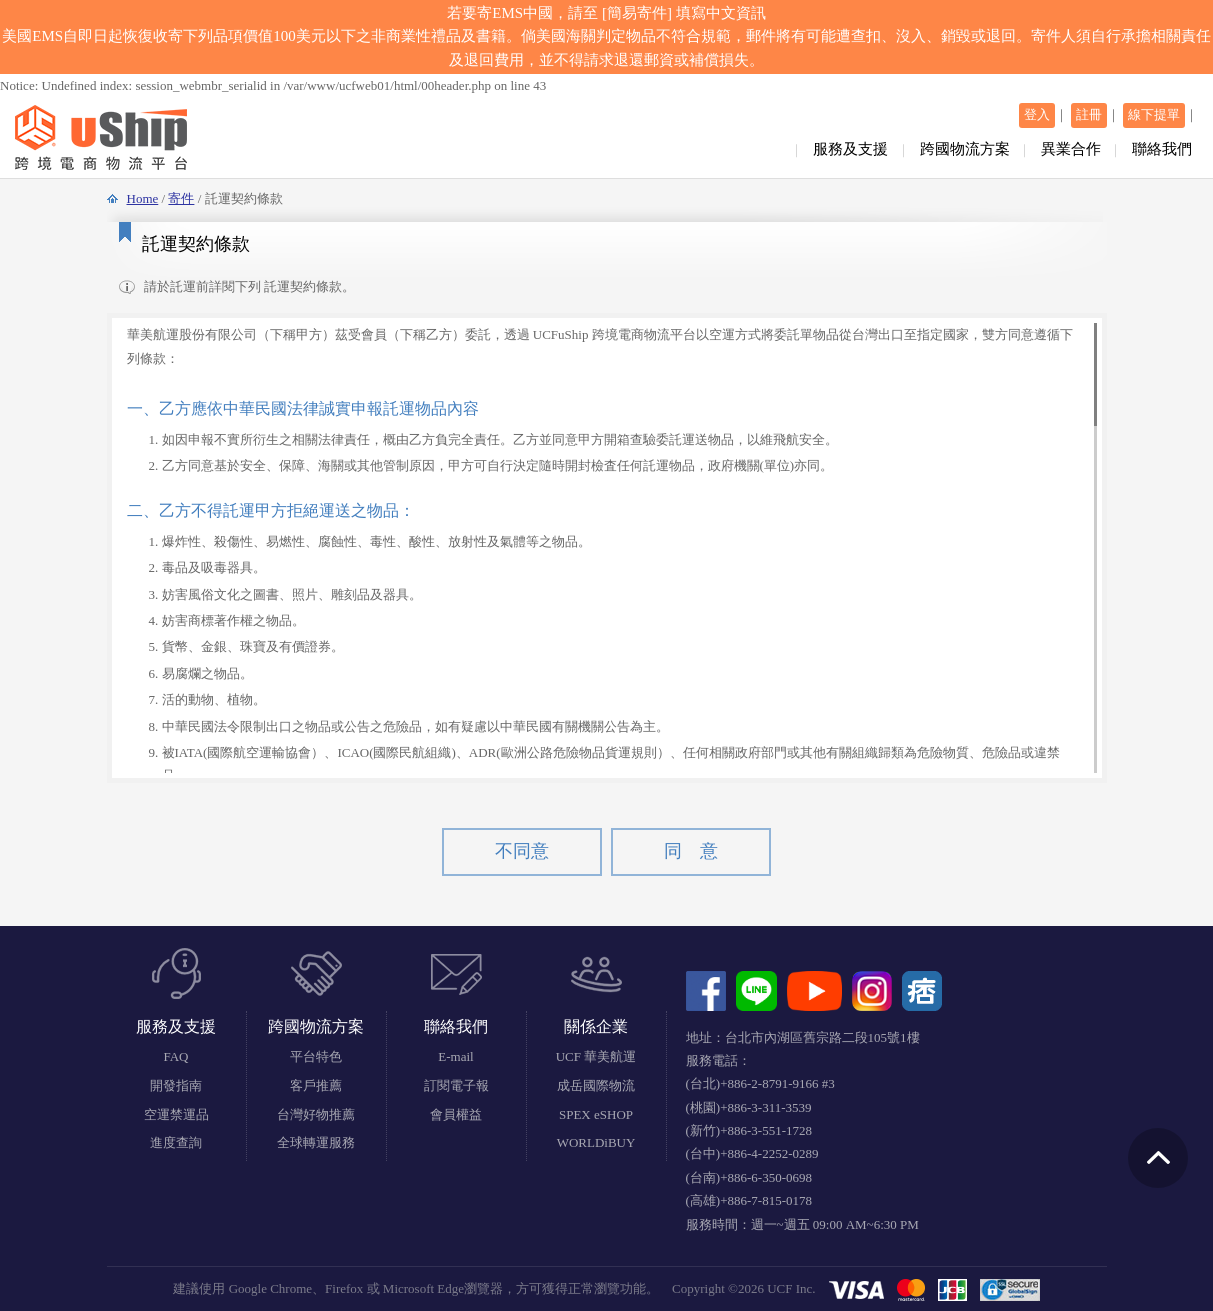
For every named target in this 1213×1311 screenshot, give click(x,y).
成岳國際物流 (596, 1085)
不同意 (522, 851)
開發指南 (176, 1085)
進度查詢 (176, 1142)
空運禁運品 (176, 1114)
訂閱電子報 (456, 1085)
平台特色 (316, 1056)
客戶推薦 (316, 1085)
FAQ (175, 1056)
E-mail (455, 1056)
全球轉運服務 (316, 1142)
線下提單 (1154, 114)
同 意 (691, 851)
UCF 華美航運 (596, 1056)
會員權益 (456, 1114)
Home (143, 198)
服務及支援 (850, 149)
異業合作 (1071, 149)
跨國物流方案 (965, 149)
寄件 (181, 198)
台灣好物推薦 (316, 1114)
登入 (1037, 114)
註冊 (1089, 114)
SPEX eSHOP (596, 1114)
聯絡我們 (1162, 149)
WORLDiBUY (596, 1142)
